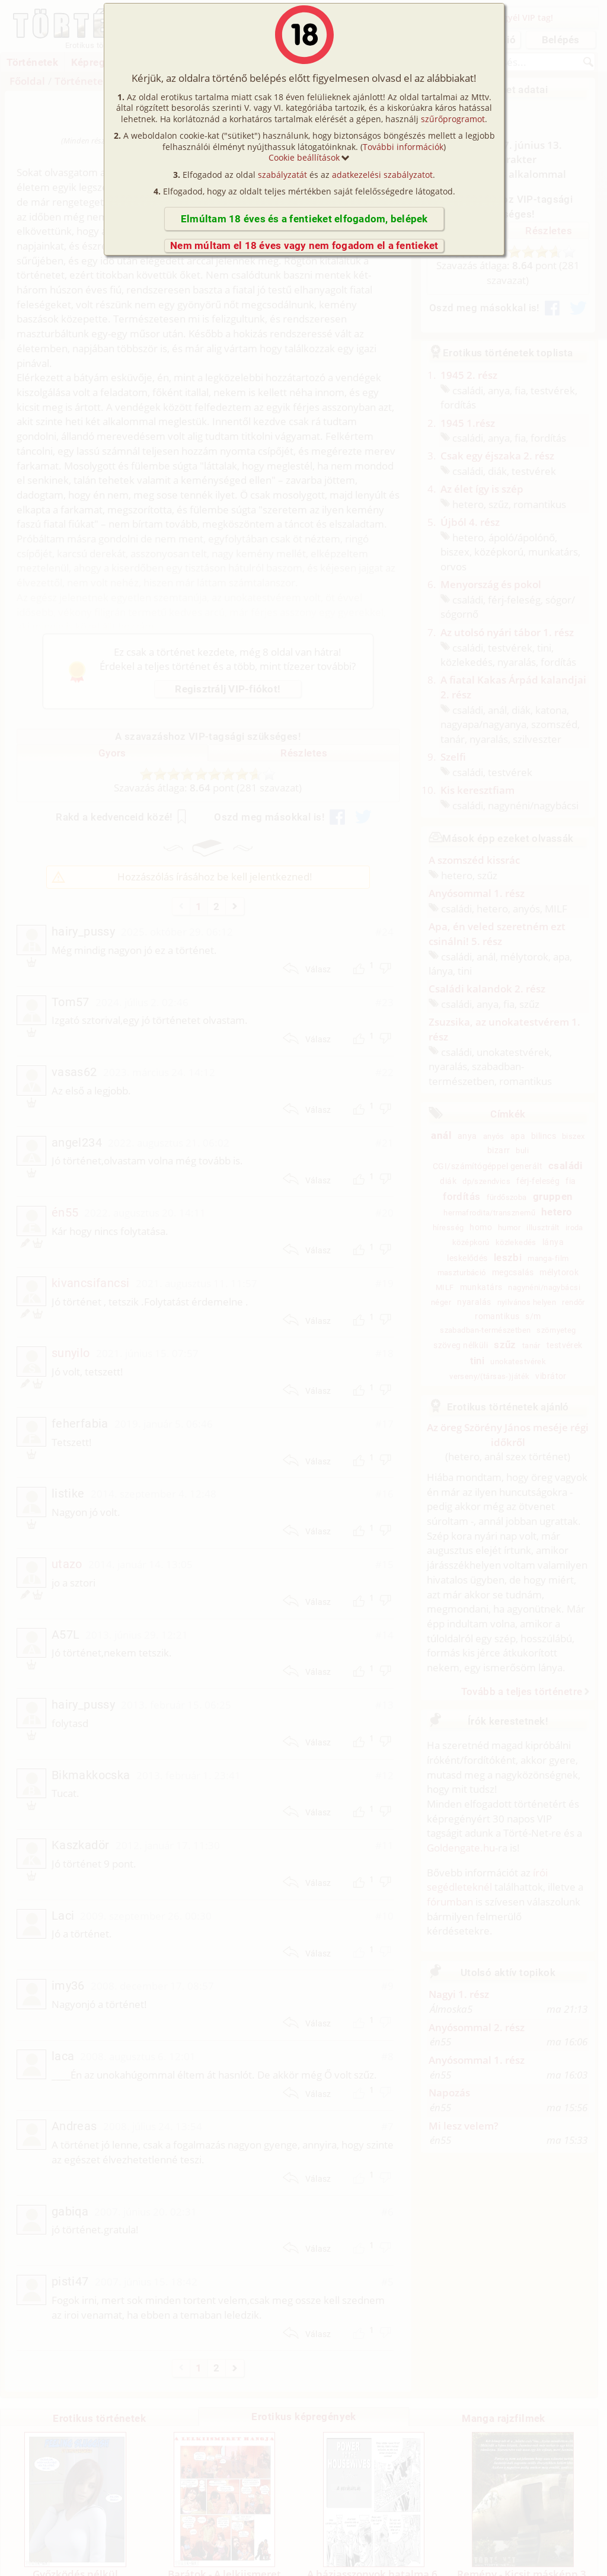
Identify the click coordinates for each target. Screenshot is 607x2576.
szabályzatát (282, 174)
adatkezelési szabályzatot (382, 174)
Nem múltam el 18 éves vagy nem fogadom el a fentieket (304, 245)
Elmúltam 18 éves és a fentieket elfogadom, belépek (304, 219)
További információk (403, 146)
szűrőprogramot (453, 119)
